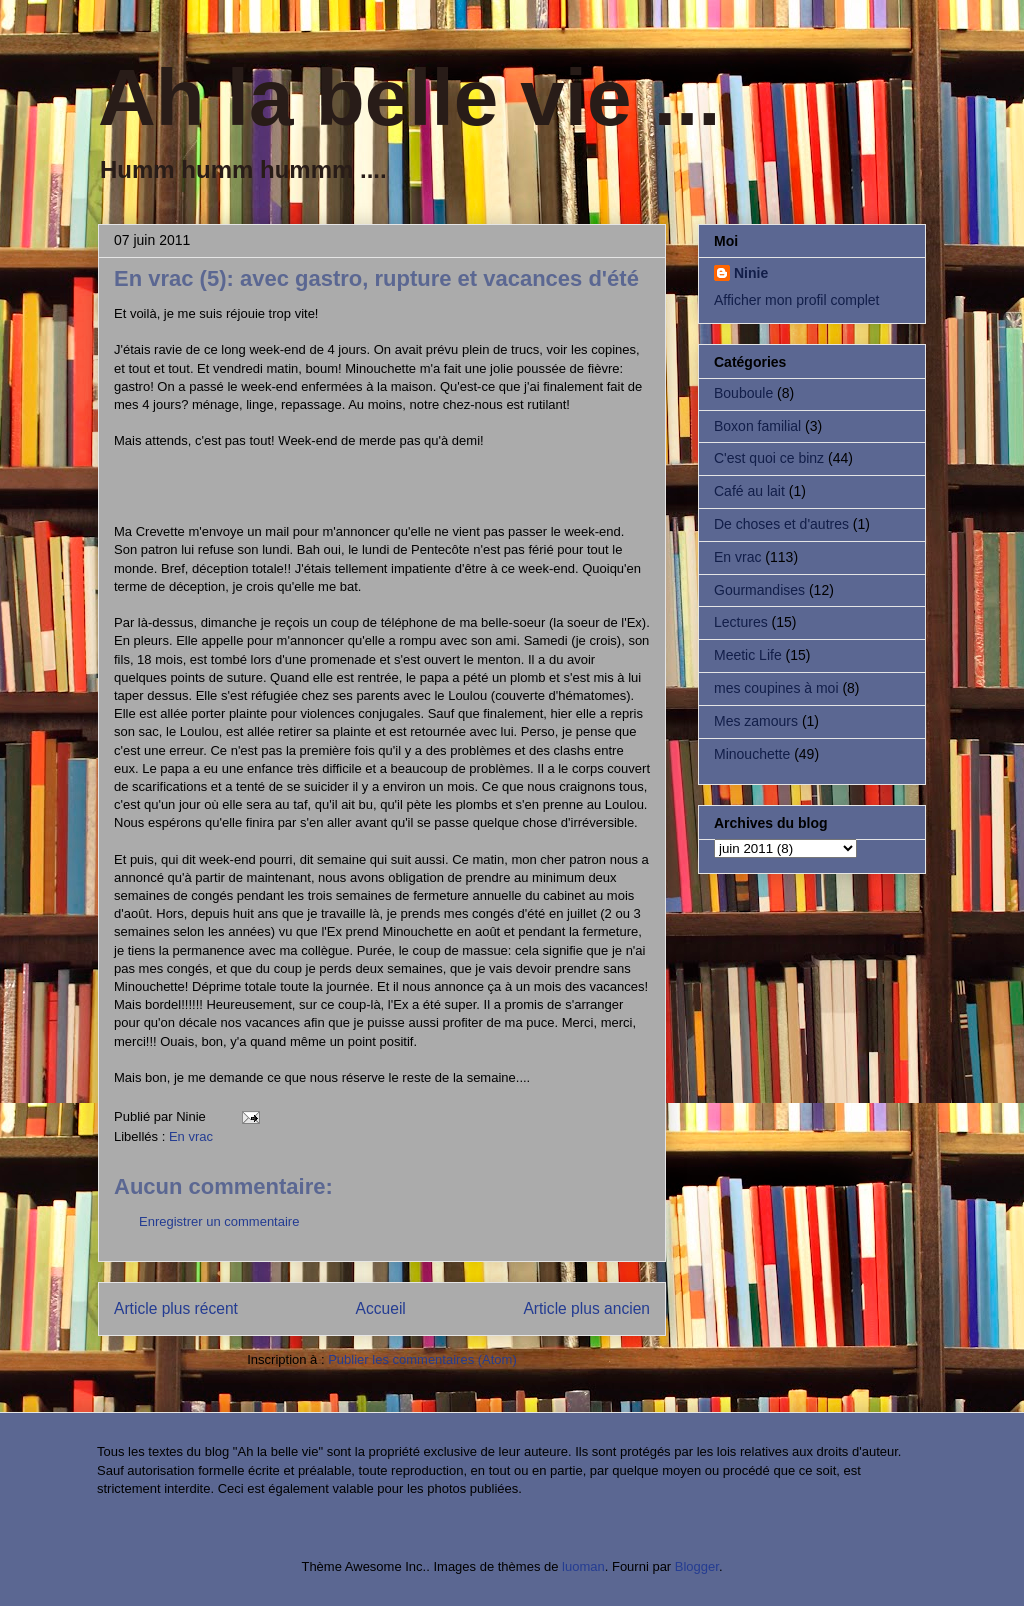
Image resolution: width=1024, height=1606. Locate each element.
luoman (583, 1566)
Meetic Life (748, 655)
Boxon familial (757, 426)
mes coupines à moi (776, 688)
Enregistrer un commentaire (219, 1221)
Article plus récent (176, 1308)
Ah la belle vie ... (409, 97)
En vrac (191, 1136)
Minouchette (752, 754)
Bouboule (743, 393)
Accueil (381, 1308)
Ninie (751, 273)
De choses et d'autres (781, 524)
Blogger (697, 1566)
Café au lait (749, 491)
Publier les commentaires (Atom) (422, 1359)
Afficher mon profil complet (796, 300)
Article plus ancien (586, 1308)
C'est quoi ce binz (769, 458)
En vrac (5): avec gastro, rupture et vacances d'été (376, 278)
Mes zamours (756, 721)
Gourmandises (759, 590)
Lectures (741, 622)
